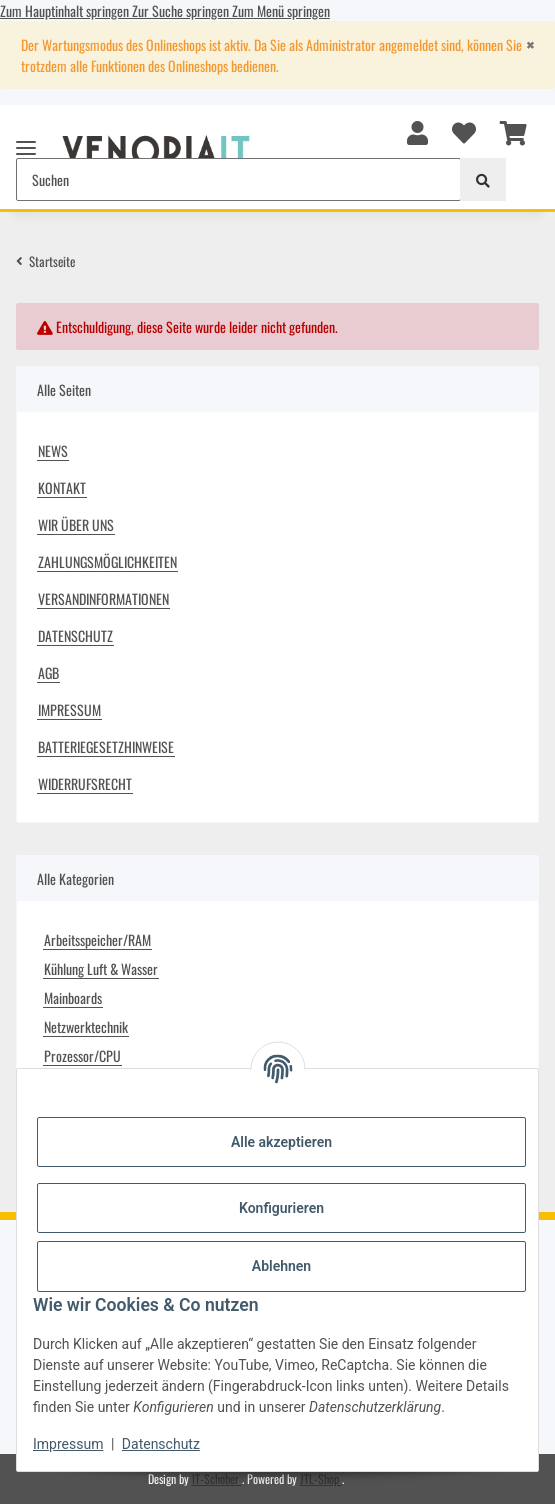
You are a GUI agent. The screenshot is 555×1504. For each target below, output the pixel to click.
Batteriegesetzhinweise (106, 746)
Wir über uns (76, 524)
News (53, 450)
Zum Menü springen (281, 10)
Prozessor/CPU (82, 1055)
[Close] (530, 44)
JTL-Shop (321, 1478)
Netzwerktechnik (86, 1026)
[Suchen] (483, 179)
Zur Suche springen (182, 10)
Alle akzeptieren (281, 1142)
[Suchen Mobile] (238, 179)
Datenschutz (161, 1444)
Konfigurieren (281, 1208)
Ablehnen (281, 1266)
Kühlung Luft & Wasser (101, 968)
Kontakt (62, 487)
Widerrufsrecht (85, 783)
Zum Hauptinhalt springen (66, 10)
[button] (417, 131)
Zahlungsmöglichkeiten (107, 561)
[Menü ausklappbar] (26, 139)
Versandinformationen (103, 598)
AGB (48, 672)
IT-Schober (217, 1478)
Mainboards (73, 997)
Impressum (68, 1444)
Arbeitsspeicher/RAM (97, 939)
